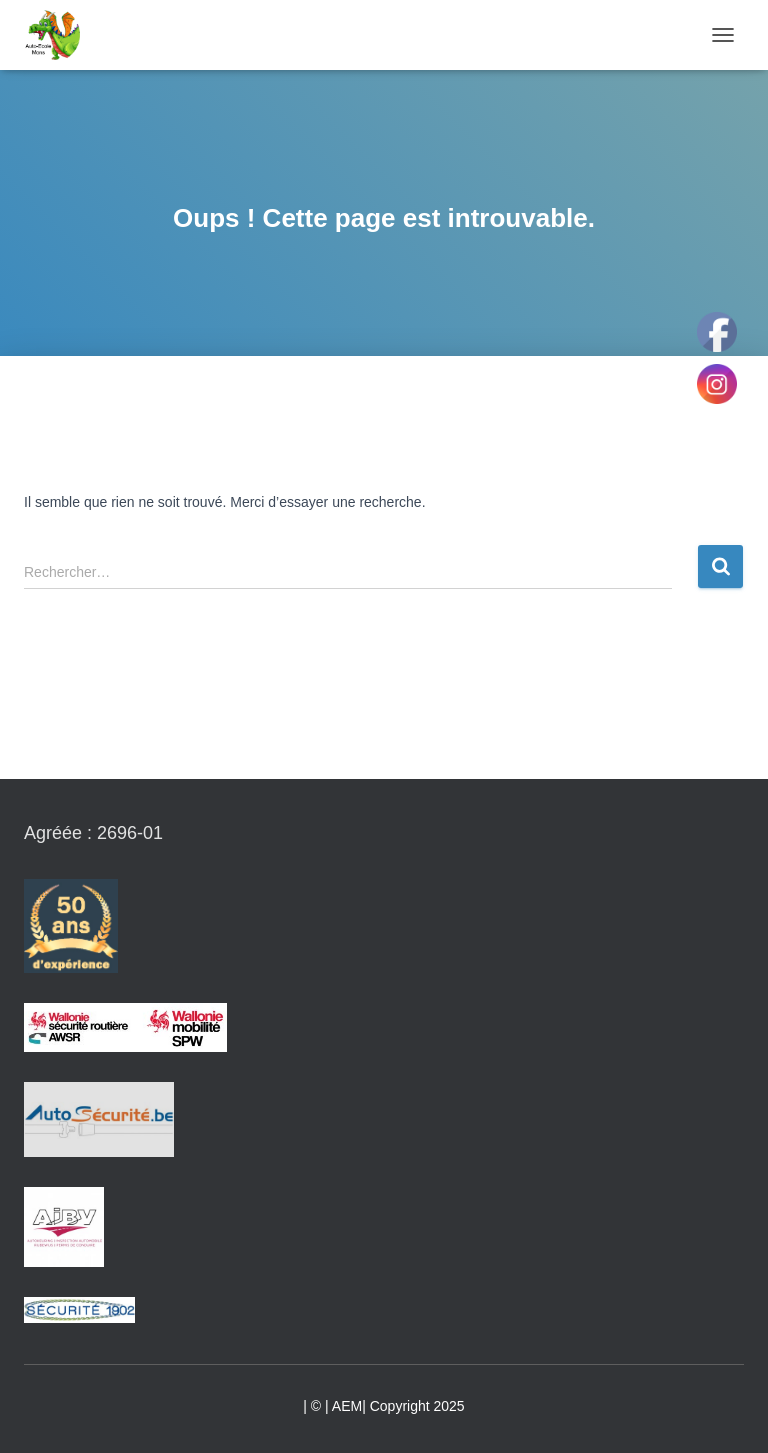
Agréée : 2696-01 (93, 833)
